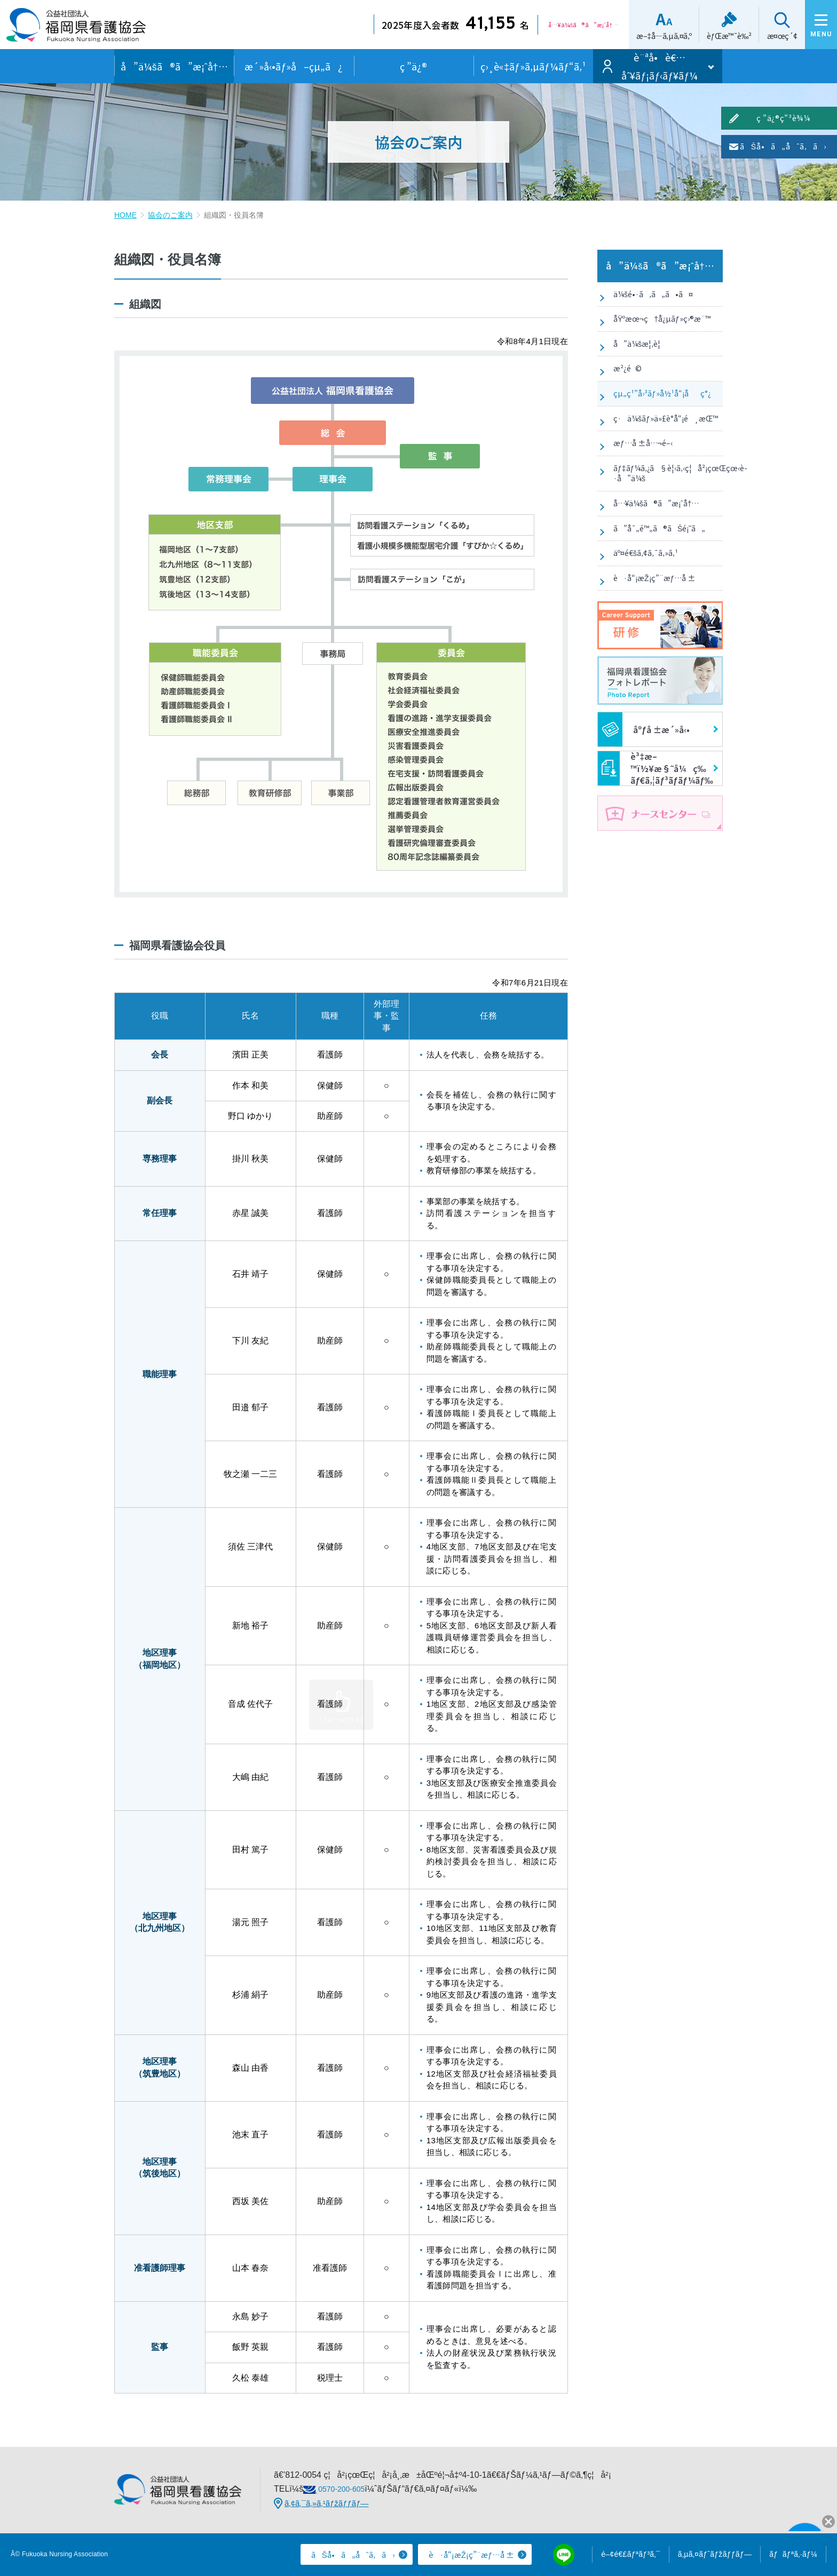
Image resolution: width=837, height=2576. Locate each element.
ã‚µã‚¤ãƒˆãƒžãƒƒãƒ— (715, 2554)
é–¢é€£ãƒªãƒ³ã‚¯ (630, 2554)
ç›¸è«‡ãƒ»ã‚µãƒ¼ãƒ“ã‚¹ (533, 66)
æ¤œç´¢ (766, 35)
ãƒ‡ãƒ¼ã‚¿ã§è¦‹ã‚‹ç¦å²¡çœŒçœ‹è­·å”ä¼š (665, 545)
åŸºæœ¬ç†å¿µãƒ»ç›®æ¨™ (661, 330)
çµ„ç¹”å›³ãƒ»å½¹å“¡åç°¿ (660, 429)
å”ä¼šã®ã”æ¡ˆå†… (174, 66)
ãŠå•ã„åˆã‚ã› (828, 188)
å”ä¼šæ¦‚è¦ (637, 363)
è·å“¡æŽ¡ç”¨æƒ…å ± (655, 682)
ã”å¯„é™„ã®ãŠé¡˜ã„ (659, 616)
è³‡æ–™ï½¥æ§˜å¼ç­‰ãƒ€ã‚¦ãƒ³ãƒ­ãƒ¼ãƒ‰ (655, 876)
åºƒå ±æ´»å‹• (644, 838)
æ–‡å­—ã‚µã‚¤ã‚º (648, 35)
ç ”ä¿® (413, 66)
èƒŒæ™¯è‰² (713, 35)
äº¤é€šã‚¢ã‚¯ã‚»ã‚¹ (642, 649)
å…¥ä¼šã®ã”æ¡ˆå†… (656, 584)
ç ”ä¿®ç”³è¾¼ (828, 137)
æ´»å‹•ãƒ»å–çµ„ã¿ (293, 66)
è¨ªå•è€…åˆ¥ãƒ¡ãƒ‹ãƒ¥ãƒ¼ (659, 66)
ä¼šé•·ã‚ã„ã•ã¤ (652, 298)
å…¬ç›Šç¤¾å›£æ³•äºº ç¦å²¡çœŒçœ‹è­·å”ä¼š (76, 28)
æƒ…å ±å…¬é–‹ (641, 506)
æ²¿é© (624, 396)
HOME (125, 215)
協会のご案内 (170, 215)
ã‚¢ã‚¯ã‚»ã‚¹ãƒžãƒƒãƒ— (327, 2503)
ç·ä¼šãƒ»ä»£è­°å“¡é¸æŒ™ (641, 468)
